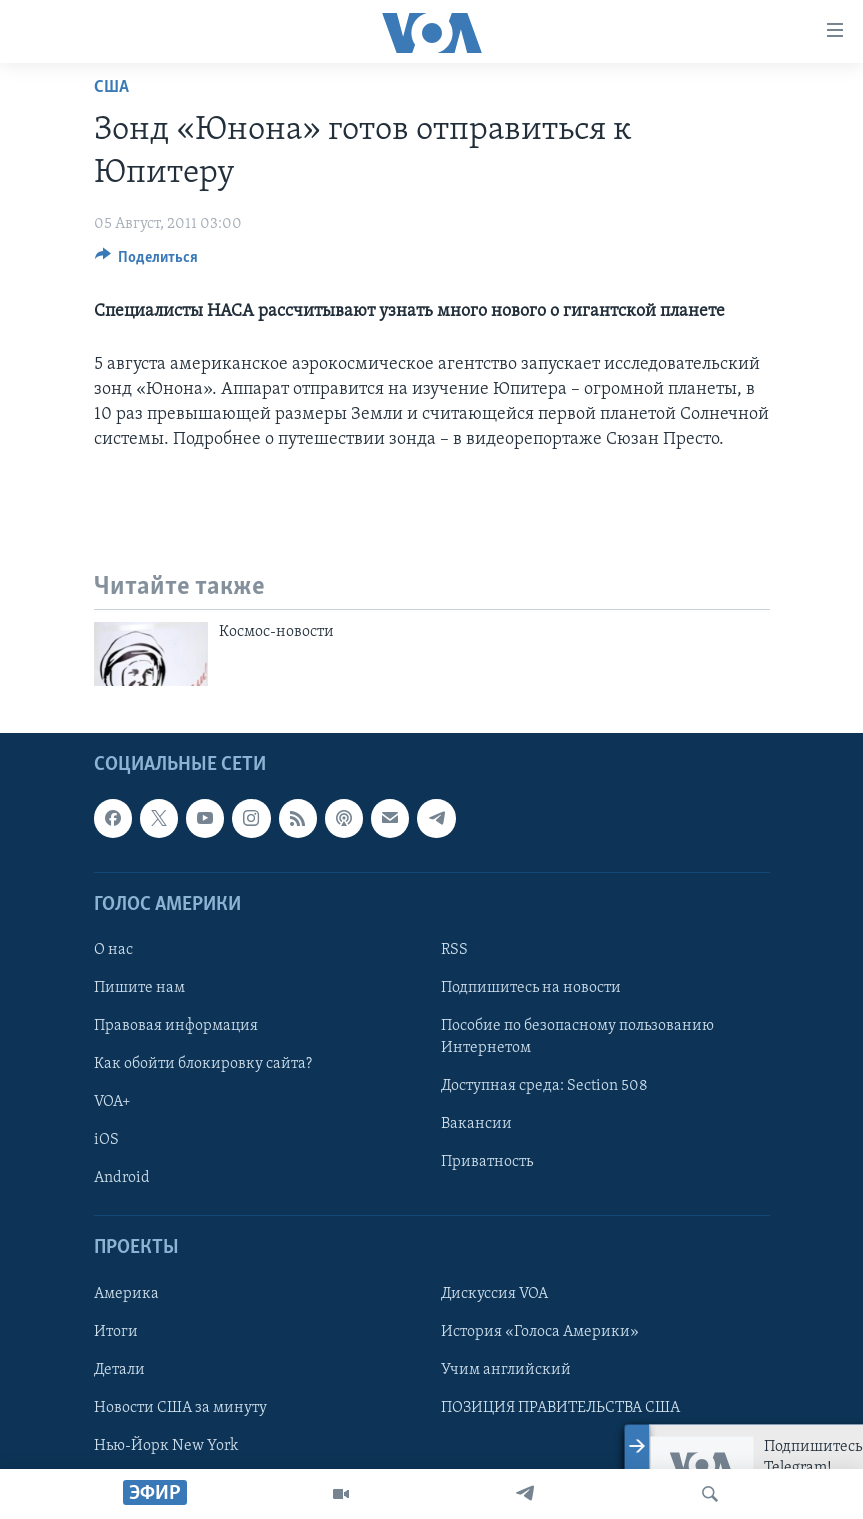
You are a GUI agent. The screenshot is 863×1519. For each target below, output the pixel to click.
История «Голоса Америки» (540, 1332)
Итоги (116, 1332)
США (111, 87)
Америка (126, 1294)
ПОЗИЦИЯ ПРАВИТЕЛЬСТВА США (560, 1408)
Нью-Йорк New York (166, 1446)
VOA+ (112, 1102)
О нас (113, 950)
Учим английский (506, 1370)
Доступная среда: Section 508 (544, 1086)
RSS (454, 950)
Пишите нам (139, 988)
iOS (106, 1141)
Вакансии (476, 1125)
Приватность (487, 1163)
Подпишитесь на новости (531, 988)
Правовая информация (176, 1026)
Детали (119, 1370)
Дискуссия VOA (494, 1294)
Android (122, 1179)
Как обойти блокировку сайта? (203, 1064)
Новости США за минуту (180, 1408)
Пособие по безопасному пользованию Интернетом (577, 1037)
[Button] (147, 262)
